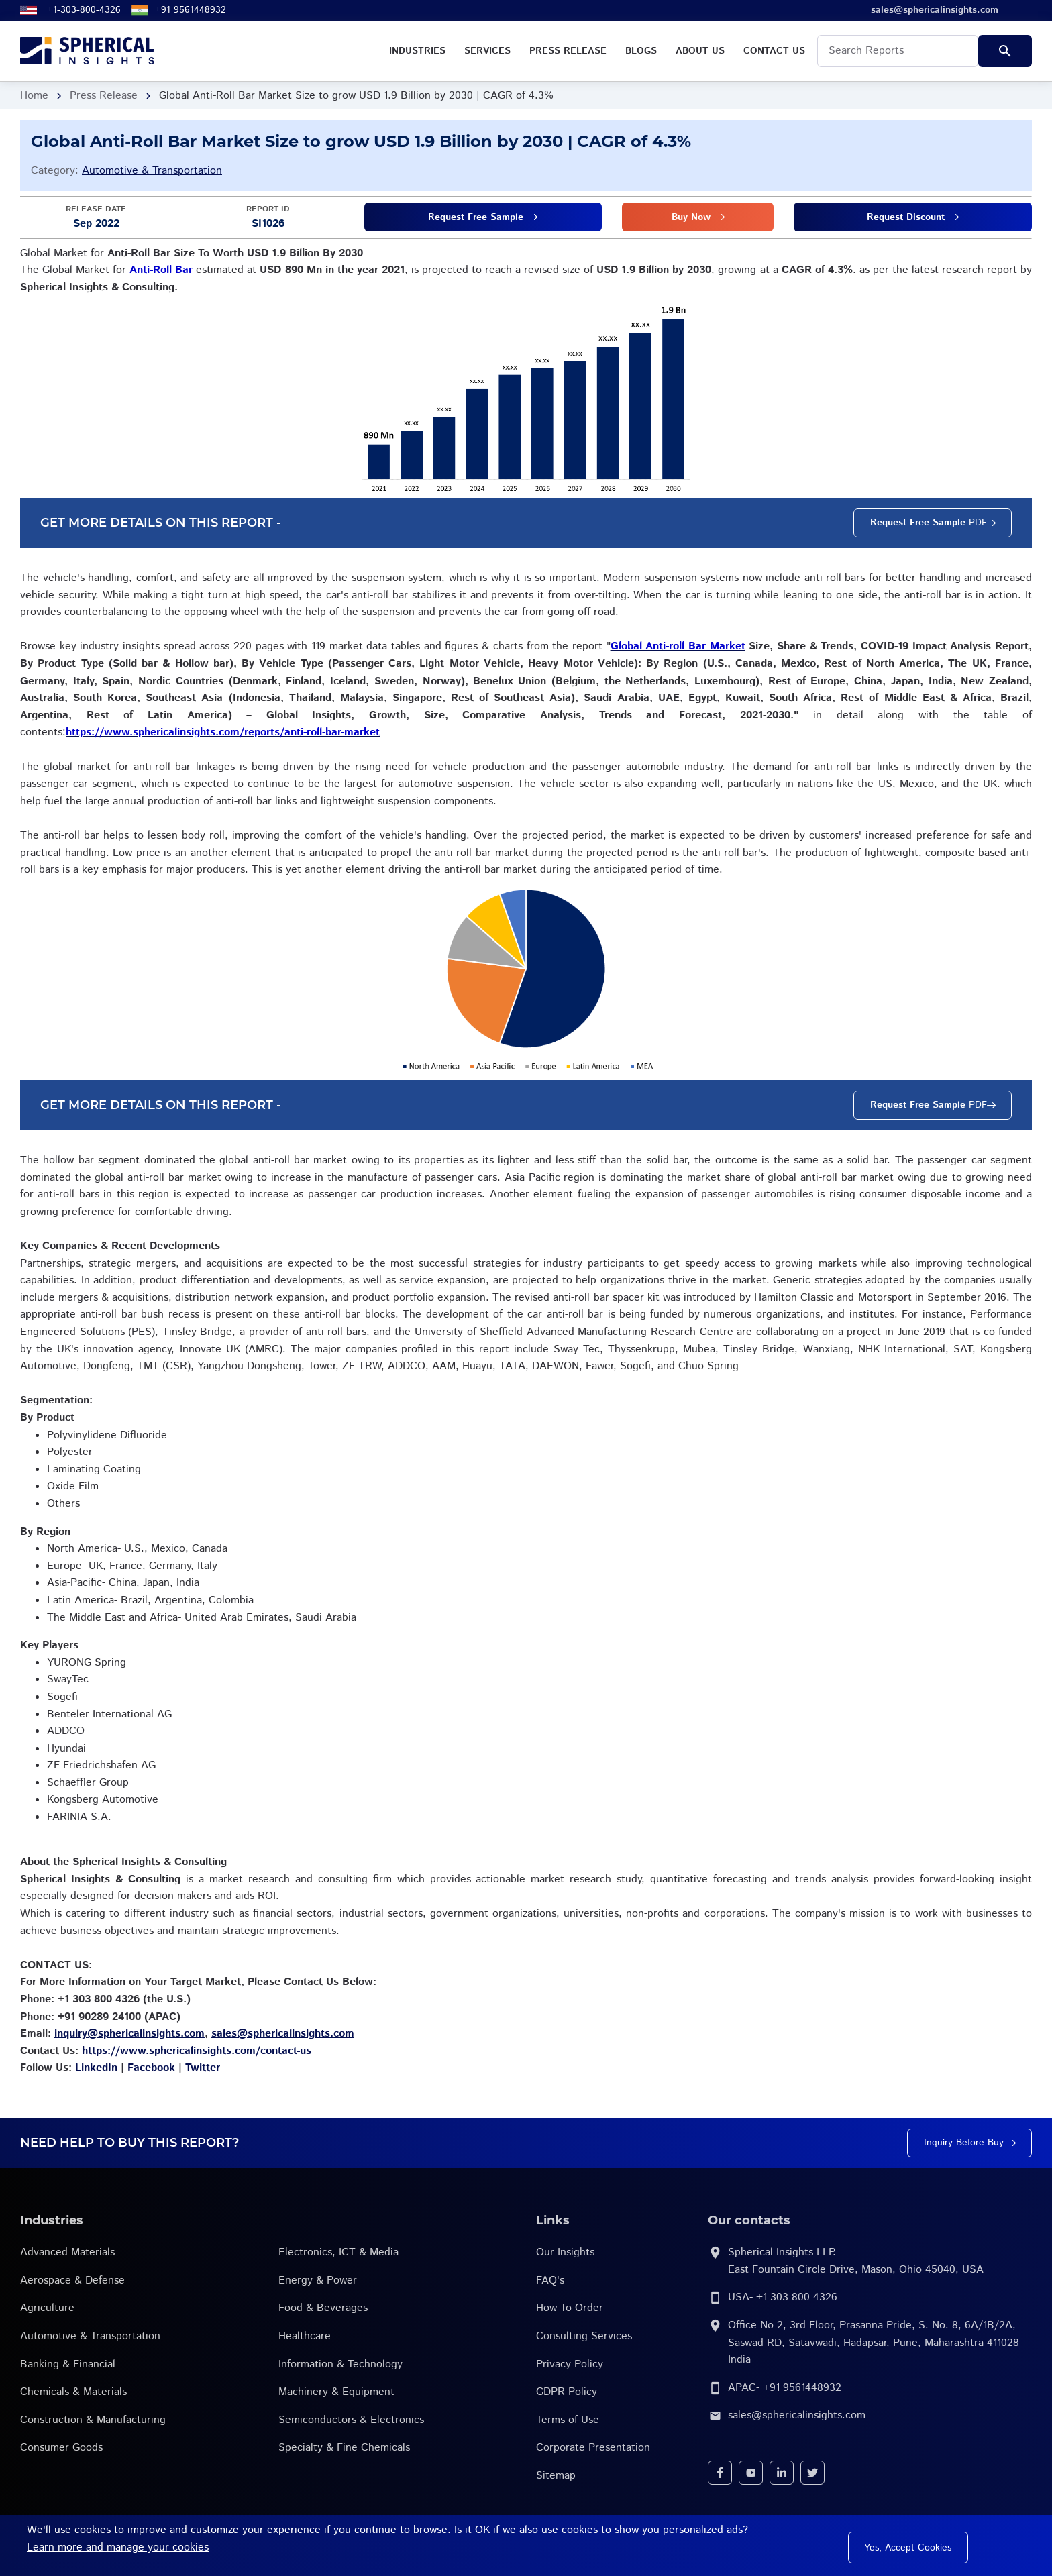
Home (34, 95)
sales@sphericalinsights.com (796, 2415)
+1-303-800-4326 (84, 10)
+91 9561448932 (190, 10)
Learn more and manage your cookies (118, 2547)
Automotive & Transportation (152, 170)
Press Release (104, 95)
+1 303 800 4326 (796, 2297)
